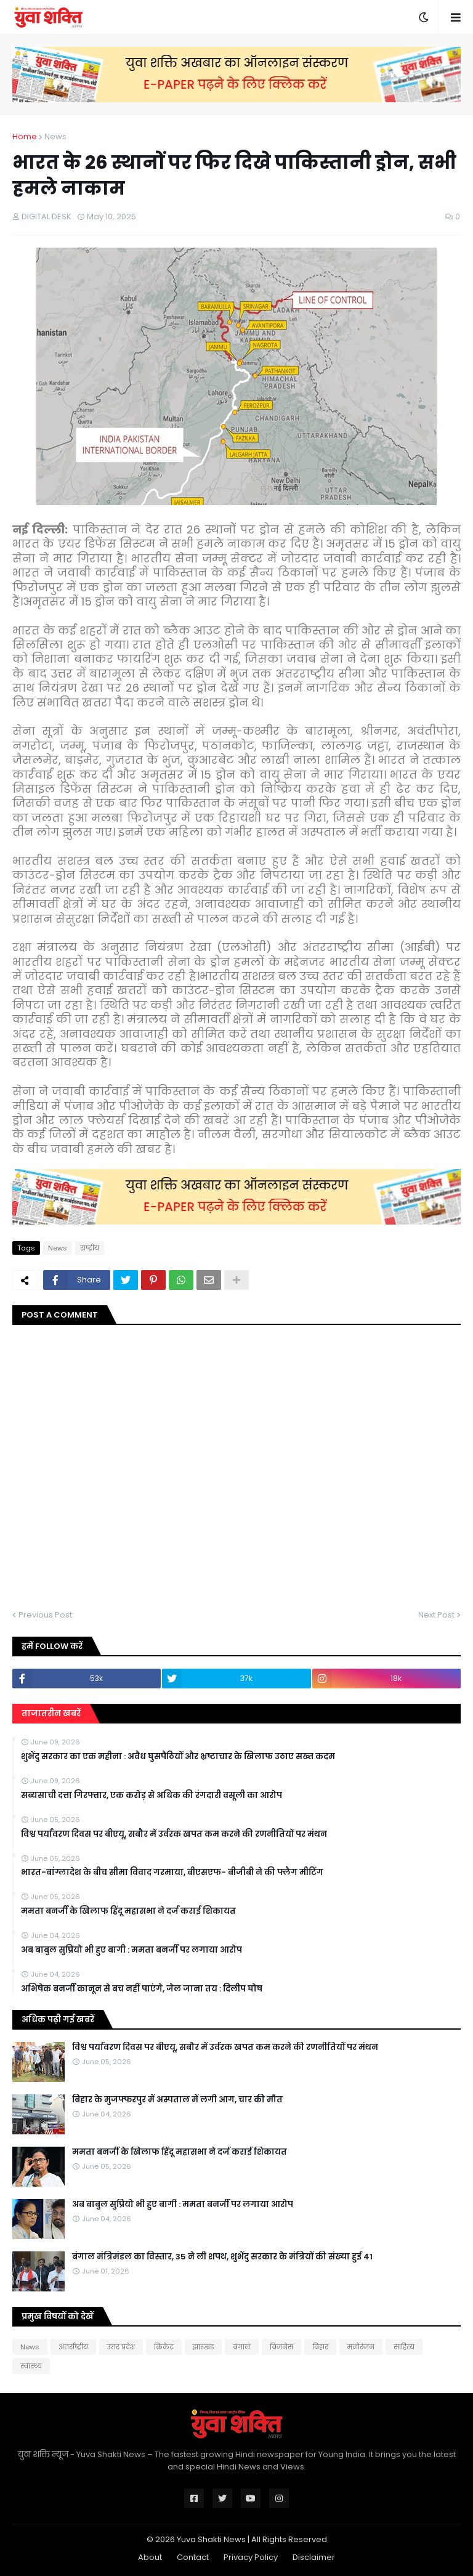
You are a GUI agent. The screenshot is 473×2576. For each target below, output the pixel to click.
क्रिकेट (164, 2347)
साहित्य (404, 2347)
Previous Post (45, 1615)
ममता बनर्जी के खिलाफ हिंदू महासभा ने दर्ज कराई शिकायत (128, 1911)
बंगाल (242, 2347)
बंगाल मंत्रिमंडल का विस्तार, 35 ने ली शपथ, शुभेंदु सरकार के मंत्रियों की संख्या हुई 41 (222, 2256)
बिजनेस (281, 2347)
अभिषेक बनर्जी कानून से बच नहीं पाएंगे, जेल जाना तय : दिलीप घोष (141, 1989)
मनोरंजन (360, 2347)
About (150, 2557)
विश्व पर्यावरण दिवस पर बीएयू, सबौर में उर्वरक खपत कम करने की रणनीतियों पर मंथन (174, 1834)
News (55, 136)
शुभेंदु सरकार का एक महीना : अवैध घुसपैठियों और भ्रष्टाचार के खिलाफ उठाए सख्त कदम (178, 1756)
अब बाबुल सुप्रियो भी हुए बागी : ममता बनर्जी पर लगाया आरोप (131, 1950)
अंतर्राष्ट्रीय (73, 2347)
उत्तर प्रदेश (121, 2347)
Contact (193, 2557)
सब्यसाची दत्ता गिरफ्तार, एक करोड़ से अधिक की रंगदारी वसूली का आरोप (151, 1795)
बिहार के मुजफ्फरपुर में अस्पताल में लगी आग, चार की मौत (177, 2099)
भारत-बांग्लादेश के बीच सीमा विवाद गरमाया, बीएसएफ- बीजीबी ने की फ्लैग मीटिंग (172, 1872)
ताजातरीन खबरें (51, 1713)
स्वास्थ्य (31, 2366)
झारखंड (203, 2347)
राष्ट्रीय (89, 1248)
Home (24, 136)
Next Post (436, 1615)
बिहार (320, 2347)
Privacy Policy (251, 2557)
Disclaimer (314, 2557)
